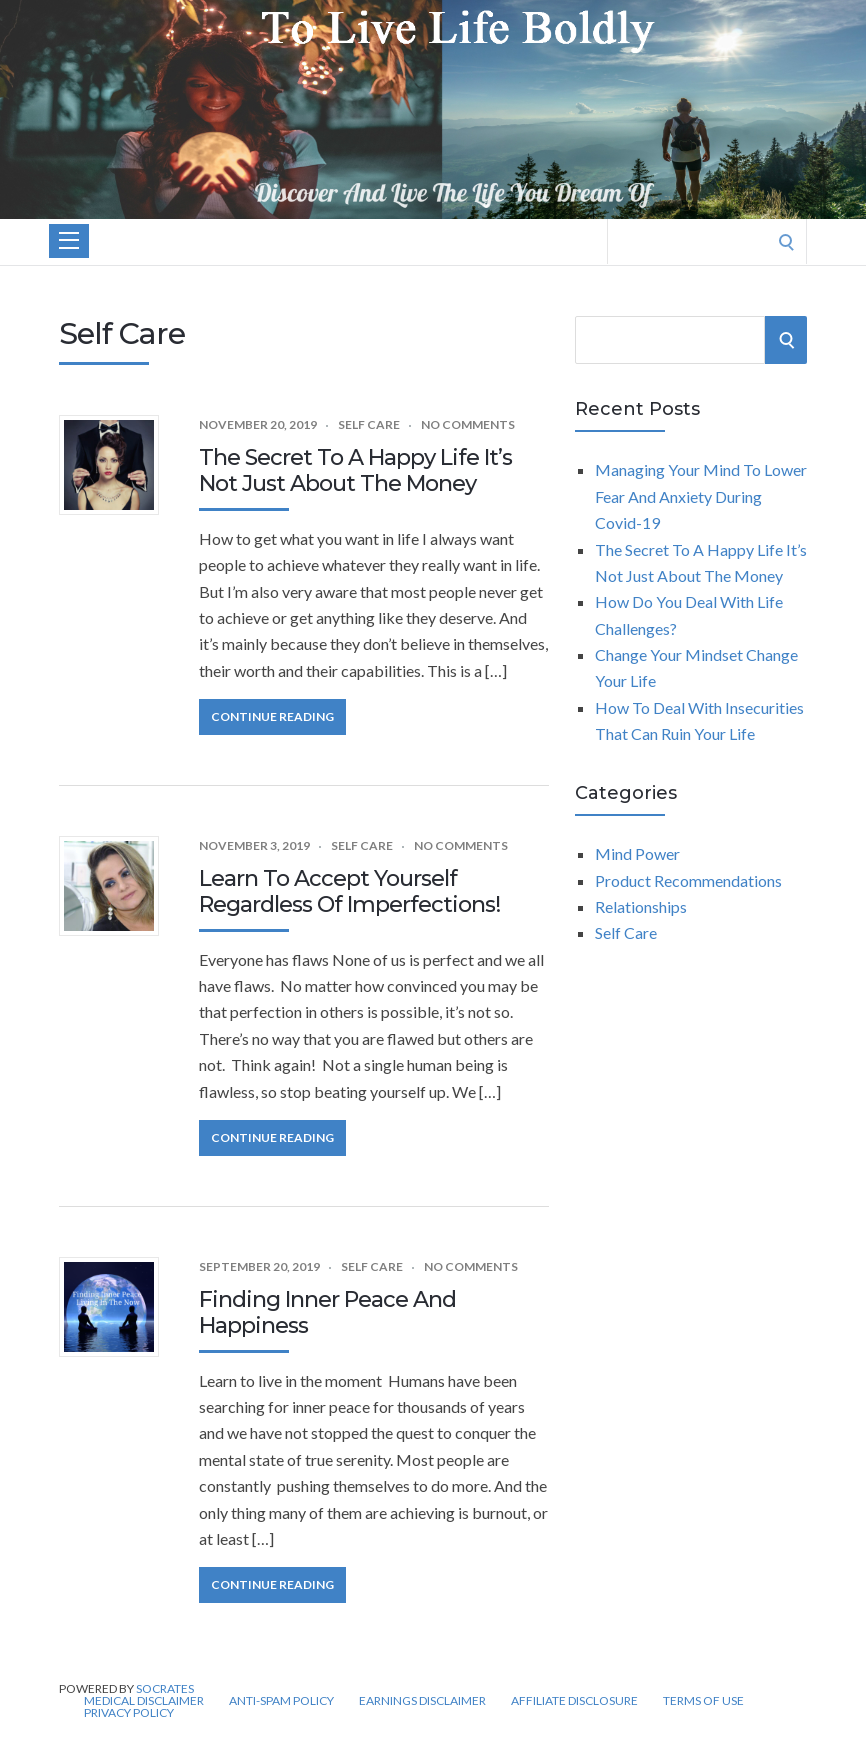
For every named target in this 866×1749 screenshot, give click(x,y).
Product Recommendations (688, 880)
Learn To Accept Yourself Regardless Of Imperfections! (349, 891)
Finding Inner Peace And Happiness (327, 1312)
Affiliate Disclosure (574, 1701)
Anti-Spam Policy (281, 1701)
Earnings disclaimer (422, 1701)
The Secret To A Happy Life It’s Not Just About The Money (355, 470)
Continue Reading (272, 716)
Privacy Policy (129, 1713)
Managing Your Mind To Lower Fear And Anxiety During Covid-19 (701, 496)
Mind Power (637, 853)
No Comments (468, 424)
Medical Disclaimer (144, 1701)
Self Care (369, 424)
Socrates (165, 1688)
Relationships (641, 906)
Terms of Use (703, 1701)
